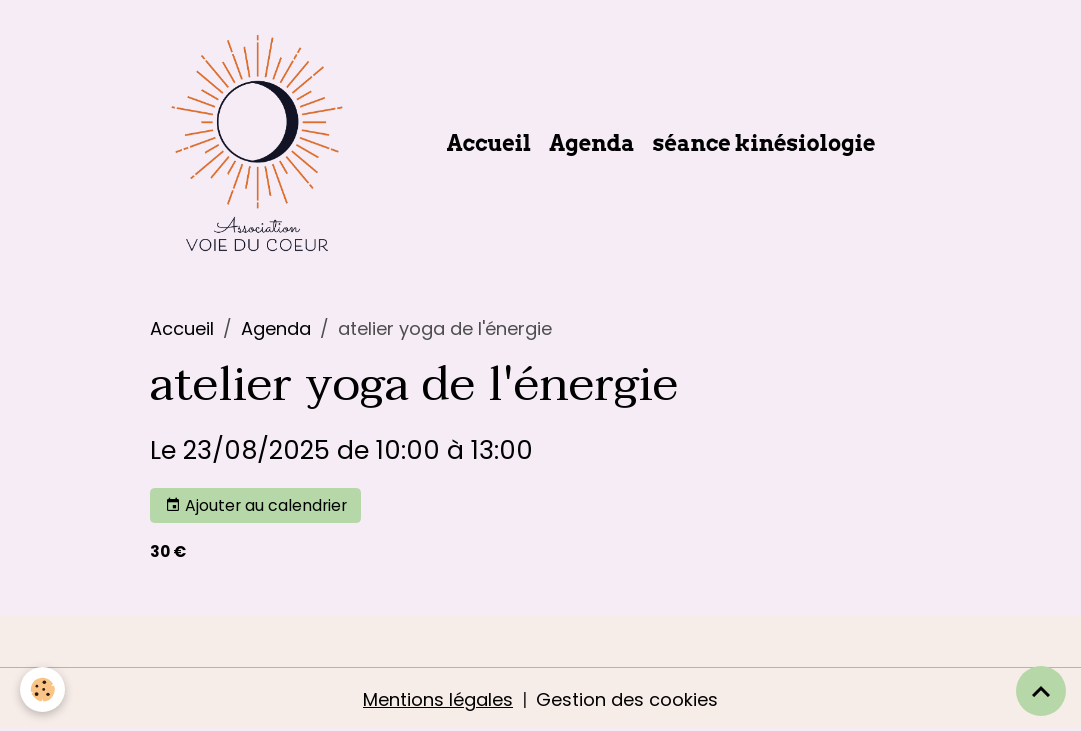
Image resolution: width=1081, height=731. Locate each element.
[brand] (261, 143)
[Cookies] (42, 689)
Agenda (592, 143)
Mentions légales (438, 699)
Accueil (489, 143)
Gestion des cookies (627, 699)
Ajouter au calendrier (256, 505)
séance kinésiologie (764, 143)
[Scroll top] (1041, 691)
